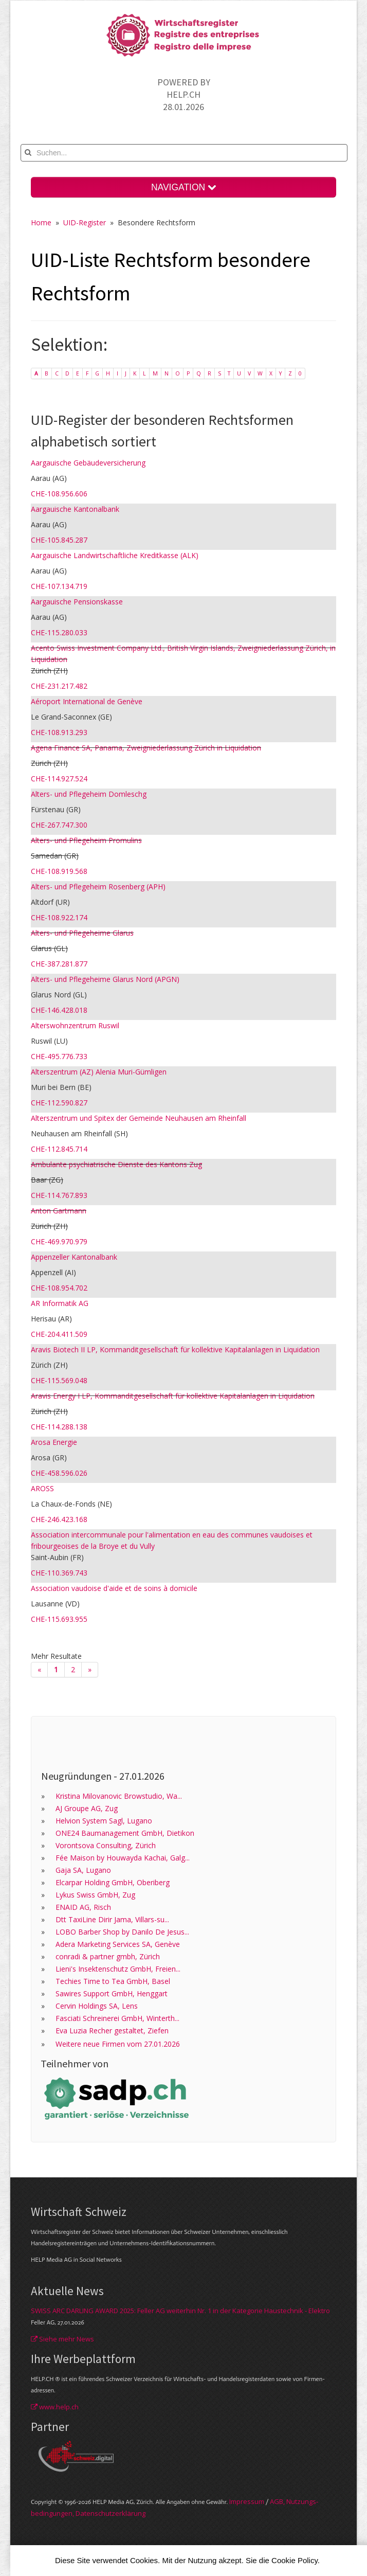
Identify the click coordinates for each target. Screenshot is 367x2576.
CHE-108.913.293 (59, 732)
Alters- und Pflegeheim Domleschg (88, 794)
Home (41, 222)
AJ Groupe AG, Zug (87, 1808)
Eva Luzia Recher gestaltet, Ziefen (112, 2030)
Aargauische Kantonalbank (75, 509)
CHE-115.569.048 (59, 1380)
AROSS (42, 1488)
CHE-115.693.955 (59, 1619)
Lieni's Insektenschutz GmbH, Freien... (118, 1969)
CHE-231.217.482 (59, 686)
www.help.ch (55, 2406)
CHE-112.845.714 (59, 1149)
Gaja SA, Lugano (83, 1870)
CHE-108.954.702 (59, 1288)
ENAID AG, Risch (83, 1907)
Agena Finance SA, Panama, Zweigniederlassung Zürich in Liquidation (146, 748)
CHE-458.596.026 (59, 1473)
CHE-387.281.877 (59, 964)
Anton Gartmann (58, 1210)
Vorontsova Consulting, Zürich (106, 1845)
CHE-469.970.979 (59, 1241)
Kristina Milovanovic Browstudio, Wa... (119, 1796)
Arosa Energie (54, 1442)
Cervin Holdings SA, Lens (97, 2006)
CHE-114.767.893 (59, 1195)
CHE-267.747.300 (59, 825)
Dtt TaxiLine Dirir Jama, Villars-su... (112, 1919)
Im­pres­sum (246, 2501)
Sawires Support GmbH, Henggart (112, 1993)
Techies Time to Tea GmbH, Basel (113, 1981)
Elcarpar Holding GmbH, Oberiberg (113, 1882)
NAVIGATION (183, 187)
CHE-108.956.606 (59, 493)
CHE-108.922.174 (59, 917)
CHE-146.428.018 (59, 1010)
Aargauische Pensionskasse (77, 601)
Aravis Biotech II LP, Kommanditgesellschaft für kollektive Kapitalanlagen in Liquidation (175, 1349)
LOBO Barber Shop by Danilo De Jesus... (122, 1932)
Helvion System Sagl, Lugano (104, 1821)
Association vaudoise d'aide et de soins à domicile (114, 1588)
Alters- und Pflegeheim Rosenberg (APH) (98, 886)
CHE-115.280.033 (59, 632)
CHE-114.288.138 (59, 1427)
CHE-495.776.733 (59, 1056)
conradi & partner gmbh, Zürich (108, 1956)
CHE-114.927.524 (59, 778)
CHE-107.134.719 (59, 586)
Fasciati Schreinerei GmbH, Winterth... (117, 2018)
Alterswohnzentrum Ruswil (75, 1025)
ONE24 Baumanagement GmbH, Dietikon (125, 1833)
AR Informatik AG (59, 1303)
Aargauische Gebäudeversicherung (88, 463)
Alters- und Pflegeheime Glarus (82, 933)
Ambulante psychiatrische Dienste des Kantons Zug (116, 1164)
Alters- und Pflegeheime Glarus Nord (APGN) (105, 979)
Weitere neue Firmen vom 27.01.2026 (118, 2044)
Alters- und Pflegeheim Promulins (86, 840)
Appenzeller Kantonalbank (74, 1257)
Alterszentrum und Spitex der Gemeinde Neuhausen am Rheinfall (138, 1118)
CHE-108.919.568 (59, 871)
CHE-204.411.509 (59, 1334)
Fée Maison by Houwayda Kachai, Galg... (123, 1858)
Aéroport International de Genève (86, 701)
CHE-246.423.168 (59, 1519)
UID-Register (84, 222)
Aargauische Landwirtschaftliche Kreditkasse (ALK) (114, 555)
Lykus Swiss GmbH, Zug (95, 1895)
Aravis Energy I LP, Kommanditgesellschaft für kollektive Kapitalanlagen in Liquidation (173, 1396)
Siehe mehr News (62, 2339)
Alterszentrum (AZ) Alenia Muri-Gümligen (99, 1072)
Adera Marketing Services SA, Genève (118, 1944)
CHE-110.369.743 (59, 1573)
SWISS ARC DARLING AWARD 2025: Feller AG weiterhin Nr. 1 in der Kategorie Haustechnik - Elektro (180, 2310)
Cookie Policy (294, 2560)
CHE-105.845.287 (59, 540)
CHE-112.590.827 (59, 1102)
